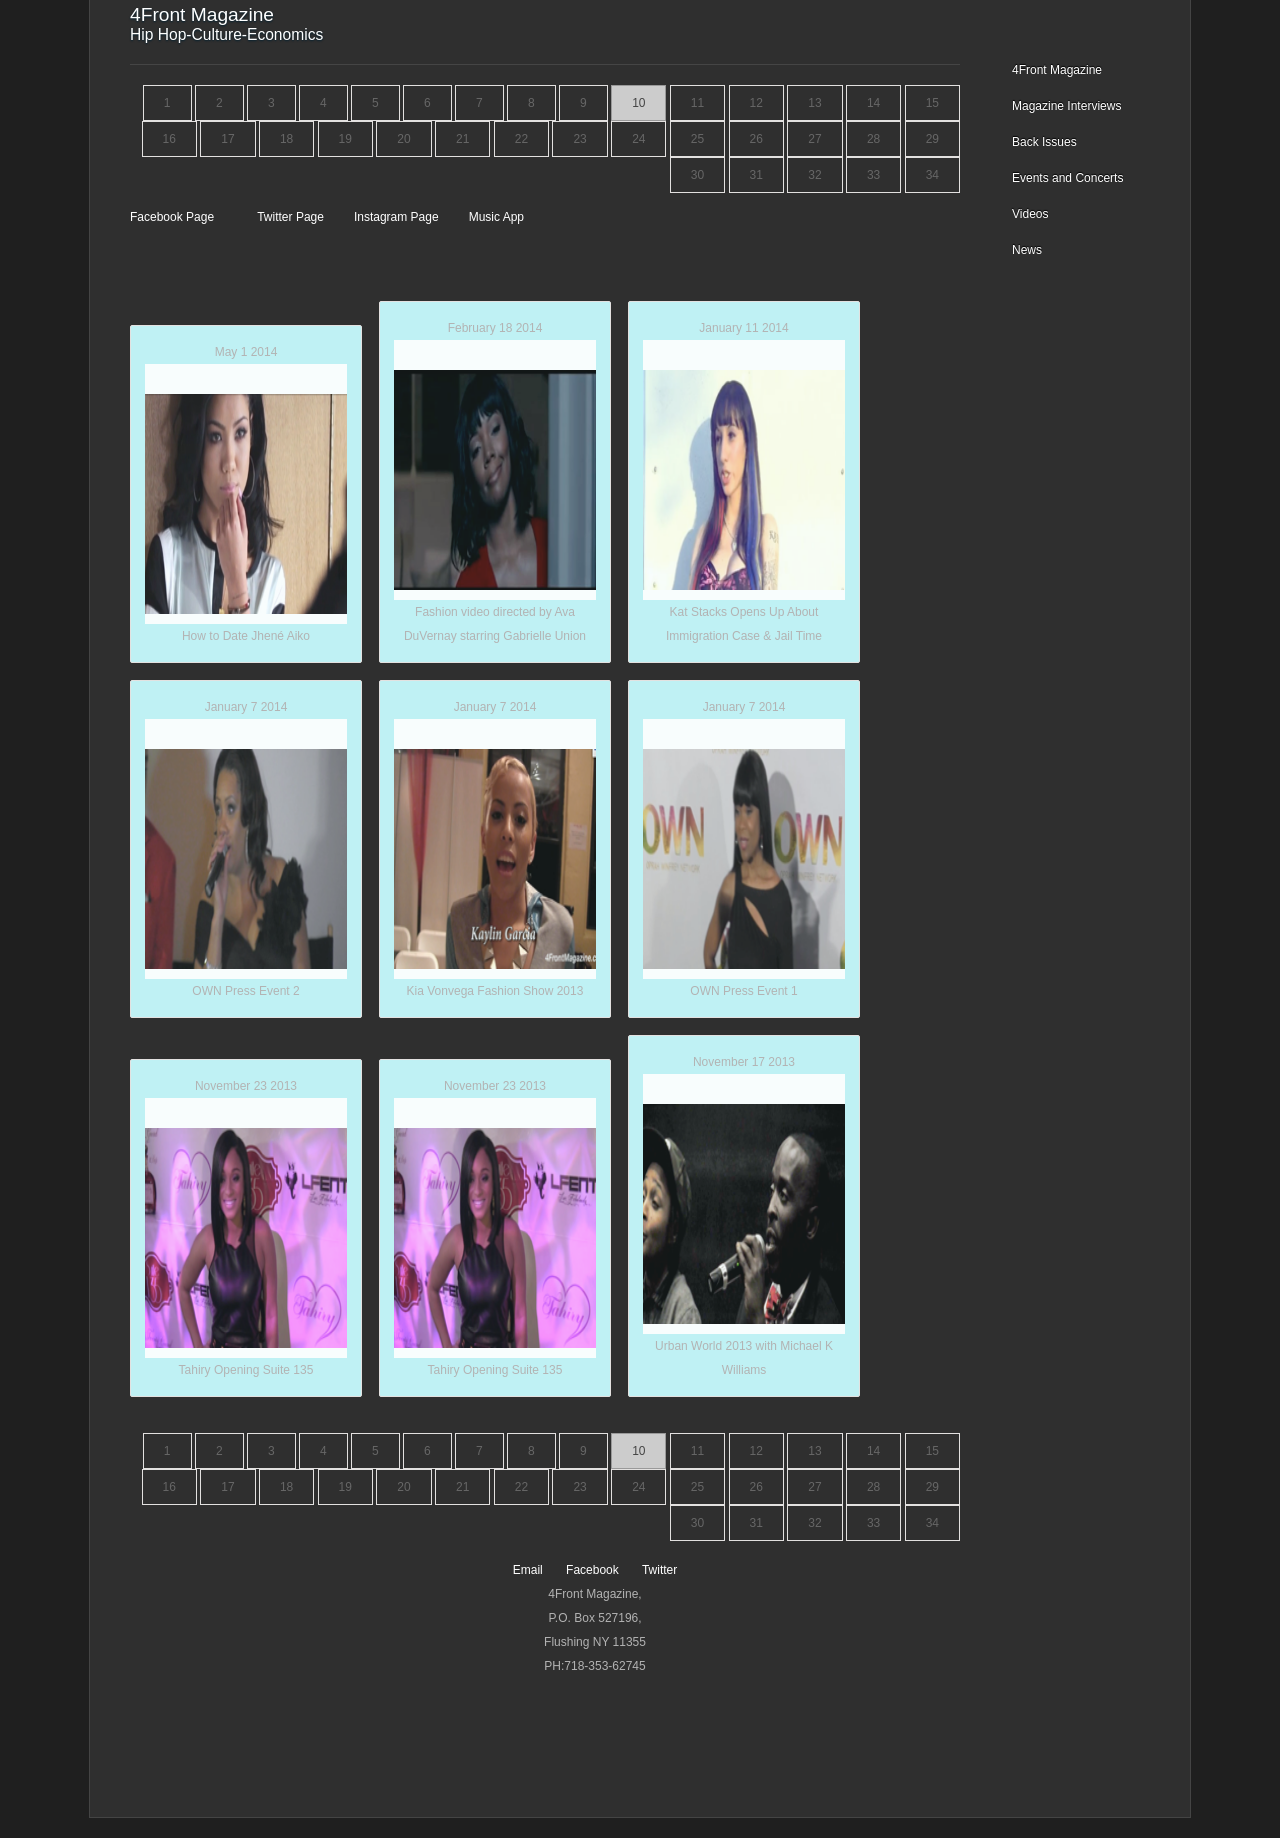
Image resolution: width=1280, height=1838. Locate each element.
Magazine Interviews (1066, 106)
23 (579, 139)
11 (697, 103)
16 (169, 139)
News (1027, 250)
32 (814, 175)
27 (814, 139)
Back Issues (1044, 142)
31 (756, 175)
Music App (496, 217)
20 (403, 139)
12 (756, 103)
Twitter (659, 1570)
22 (521, 139)
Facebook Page (173, 217)
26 (756, 139)
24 (638, 139)
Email (529, 1570)
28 (873, 139)
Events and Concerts (1067, 178)
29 (932, 139)
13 (814, 103)
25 (697, 139)
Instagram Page (398, 217)
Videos (1030, 214)
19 (345, 139)
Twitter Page (292, 217)
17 (227, 139)
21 (462, 139)
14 (873, 103)
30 (697, 175)
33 (873, 175)
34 (932, 175)
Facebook (594, 1570)
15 (932, 103)
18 (286, 139)
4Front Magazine (1057, 70)
